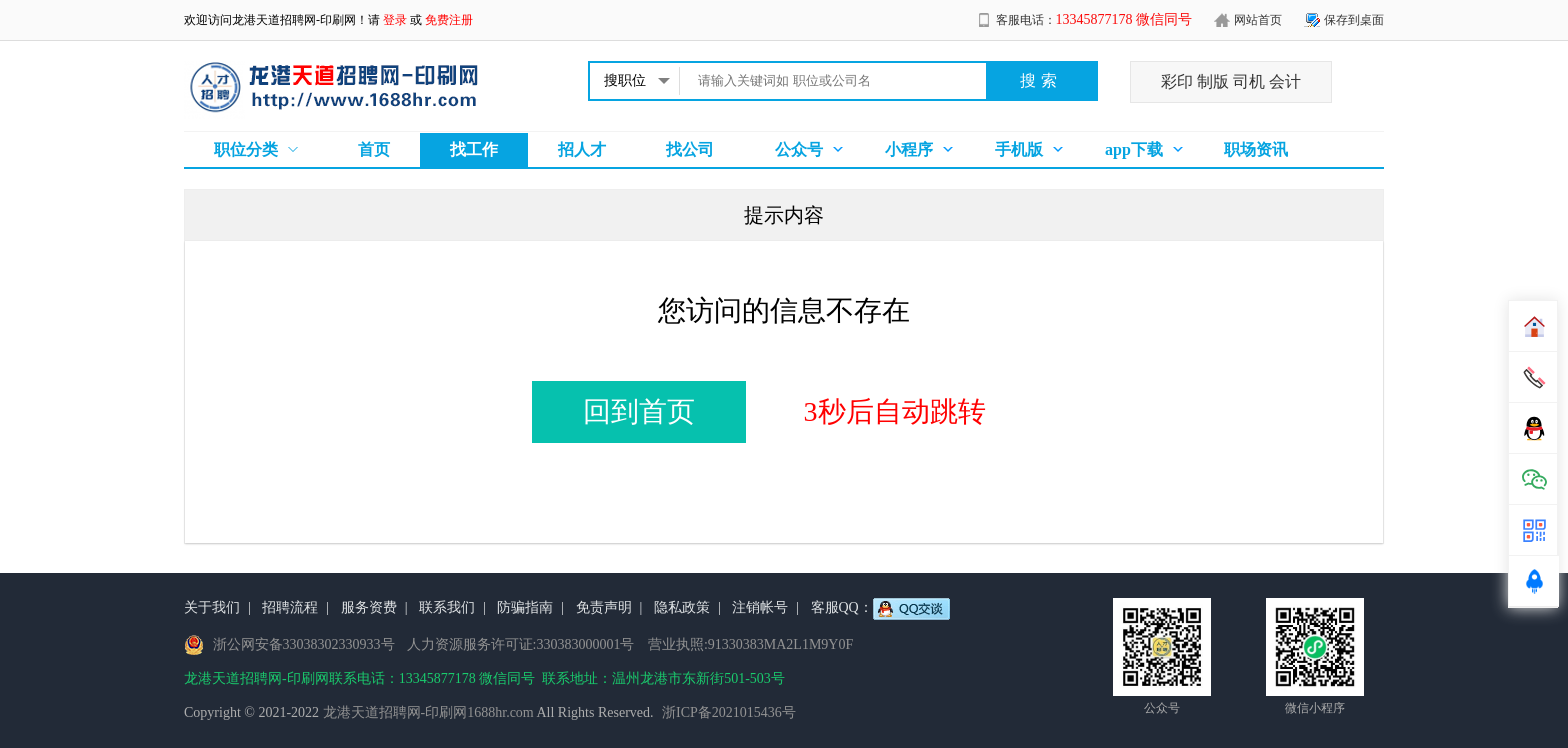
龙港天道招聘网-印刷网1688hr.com (428, 712)
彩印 (1177, 81)
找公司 (690, 149)
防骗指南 (525, 607)
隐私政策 (682, 607)
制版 (1213, 81)
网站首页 (1258, 20)
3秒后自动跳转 (895, 411)
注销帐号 (760, 607)
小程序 (909, 149)
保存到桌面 (1354, 20)
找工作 (474, 149)
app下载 (1134, 149)
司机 (1249, 81)
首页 (374, 149)
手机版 (1019, 149)
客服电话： (1094, 20)
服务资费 (369, 607)
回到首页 (639, 411)
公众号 (799, 149)
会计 (1285, 81)
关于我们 (212, 607)
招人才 (582, 149)
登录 (395, 20)
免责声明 (604, 607)
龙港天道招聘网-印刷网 (294, 20)
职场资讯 (1256, 149)
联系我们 (447, 607)
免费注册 (449, 20)
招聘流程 (290, 607)
